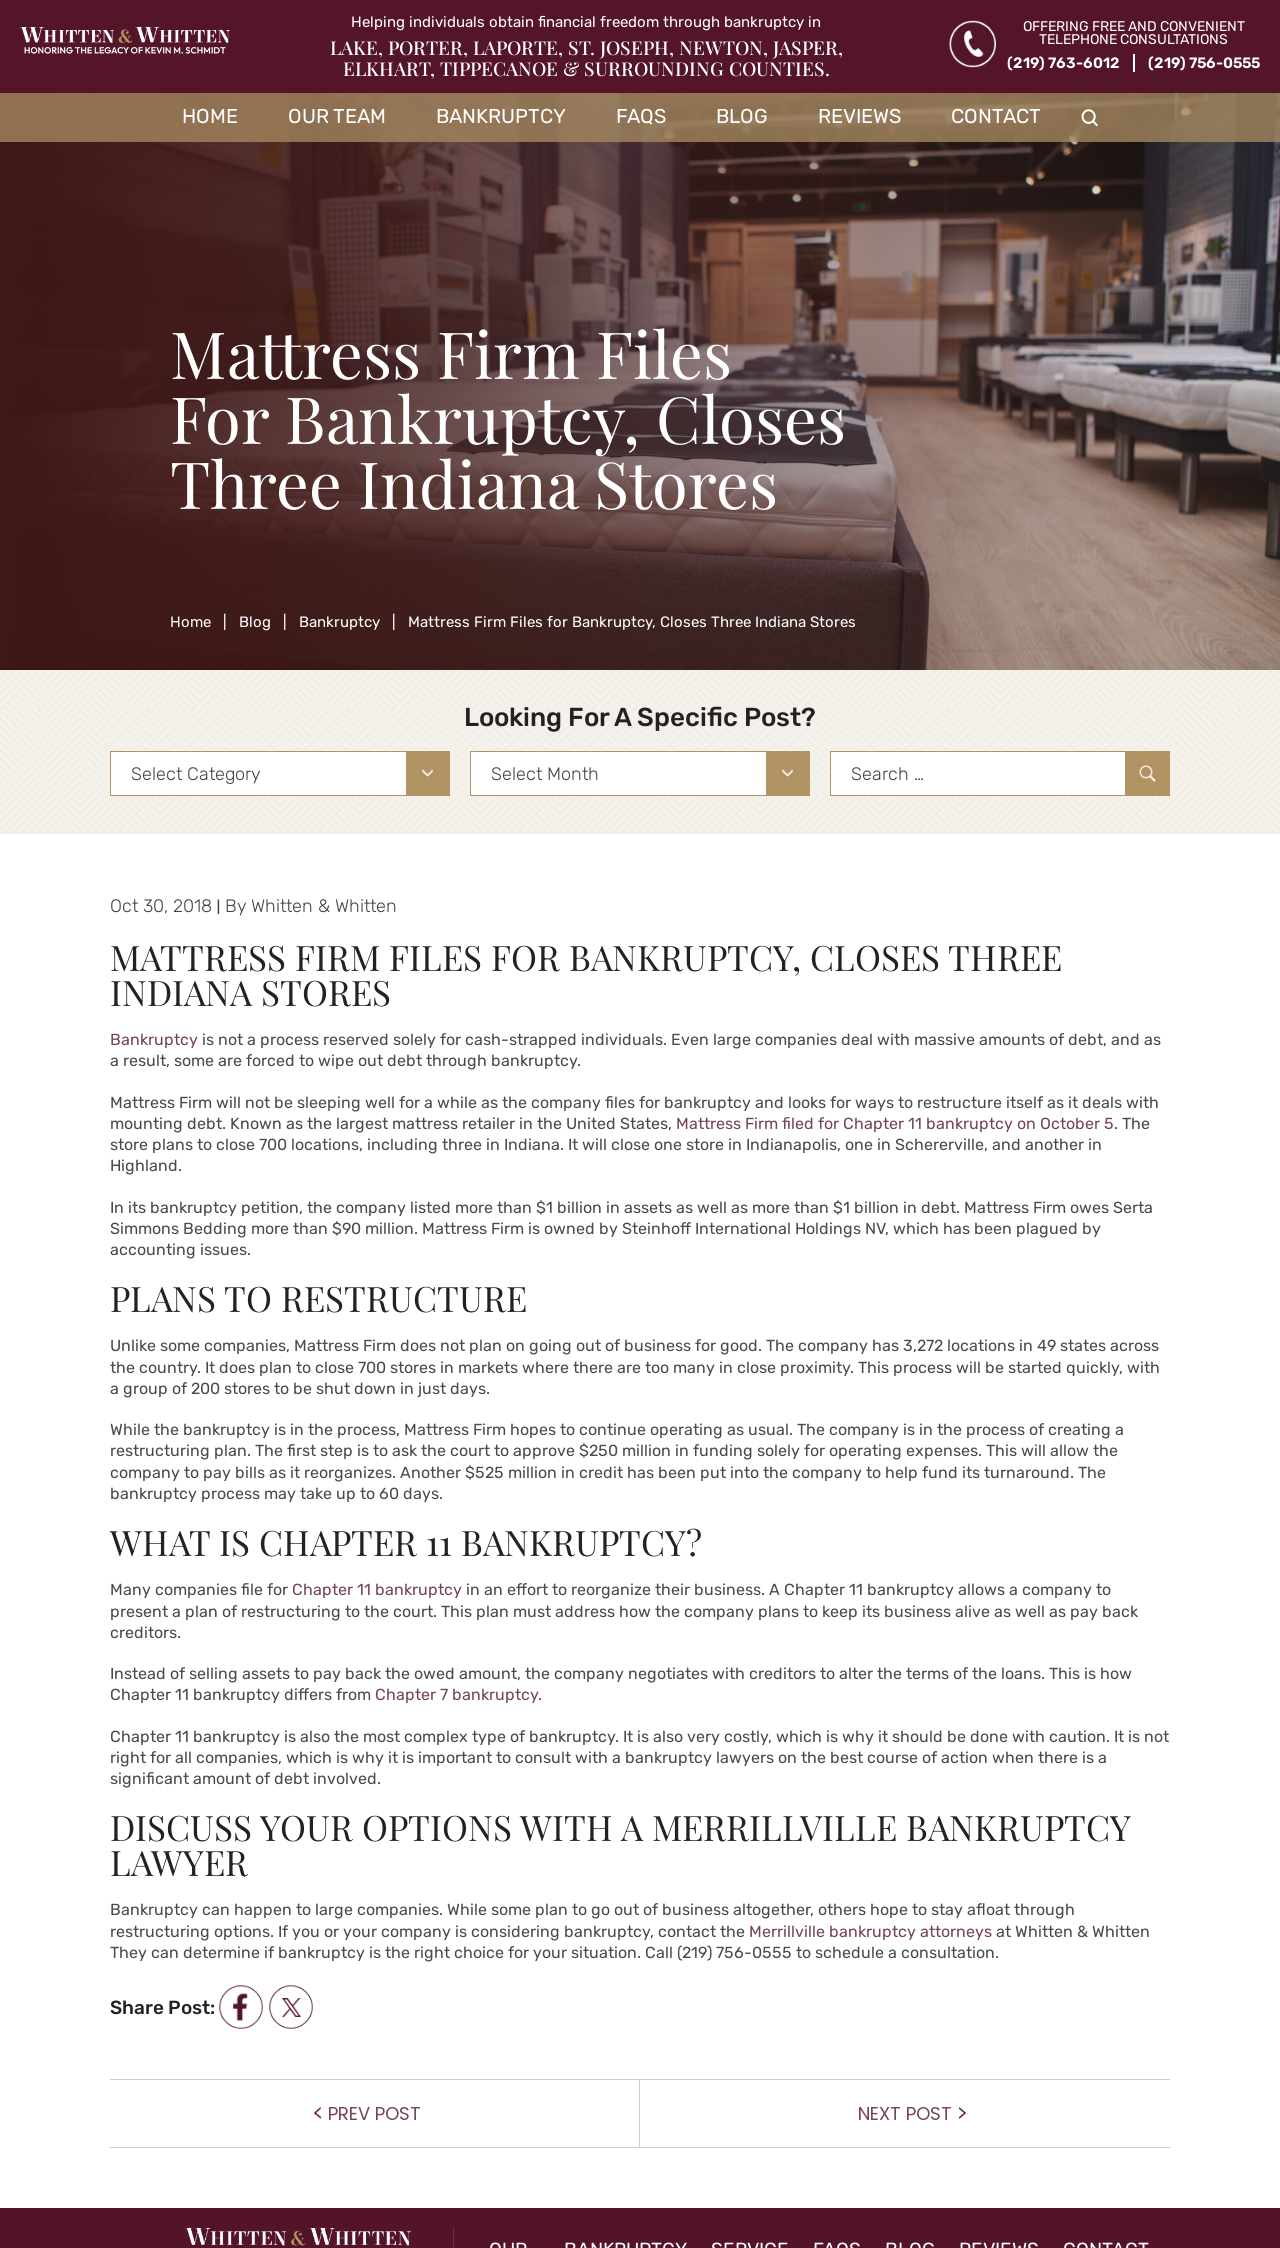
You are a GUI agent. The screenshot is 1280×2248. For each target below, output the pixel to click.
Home (210, 116)
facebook (240, 2007)
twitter (290, 2007)
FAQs (641, 116)
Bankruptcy (501, 116)
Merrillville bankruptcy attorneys (870, 1931)
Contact (996, 116)
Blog (742, 116)
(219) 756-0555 (1204, 63)
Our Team (337, 116)
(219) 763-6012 (1063, 63)
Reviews (859, 116)
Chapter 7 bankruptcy (456, 1694)
